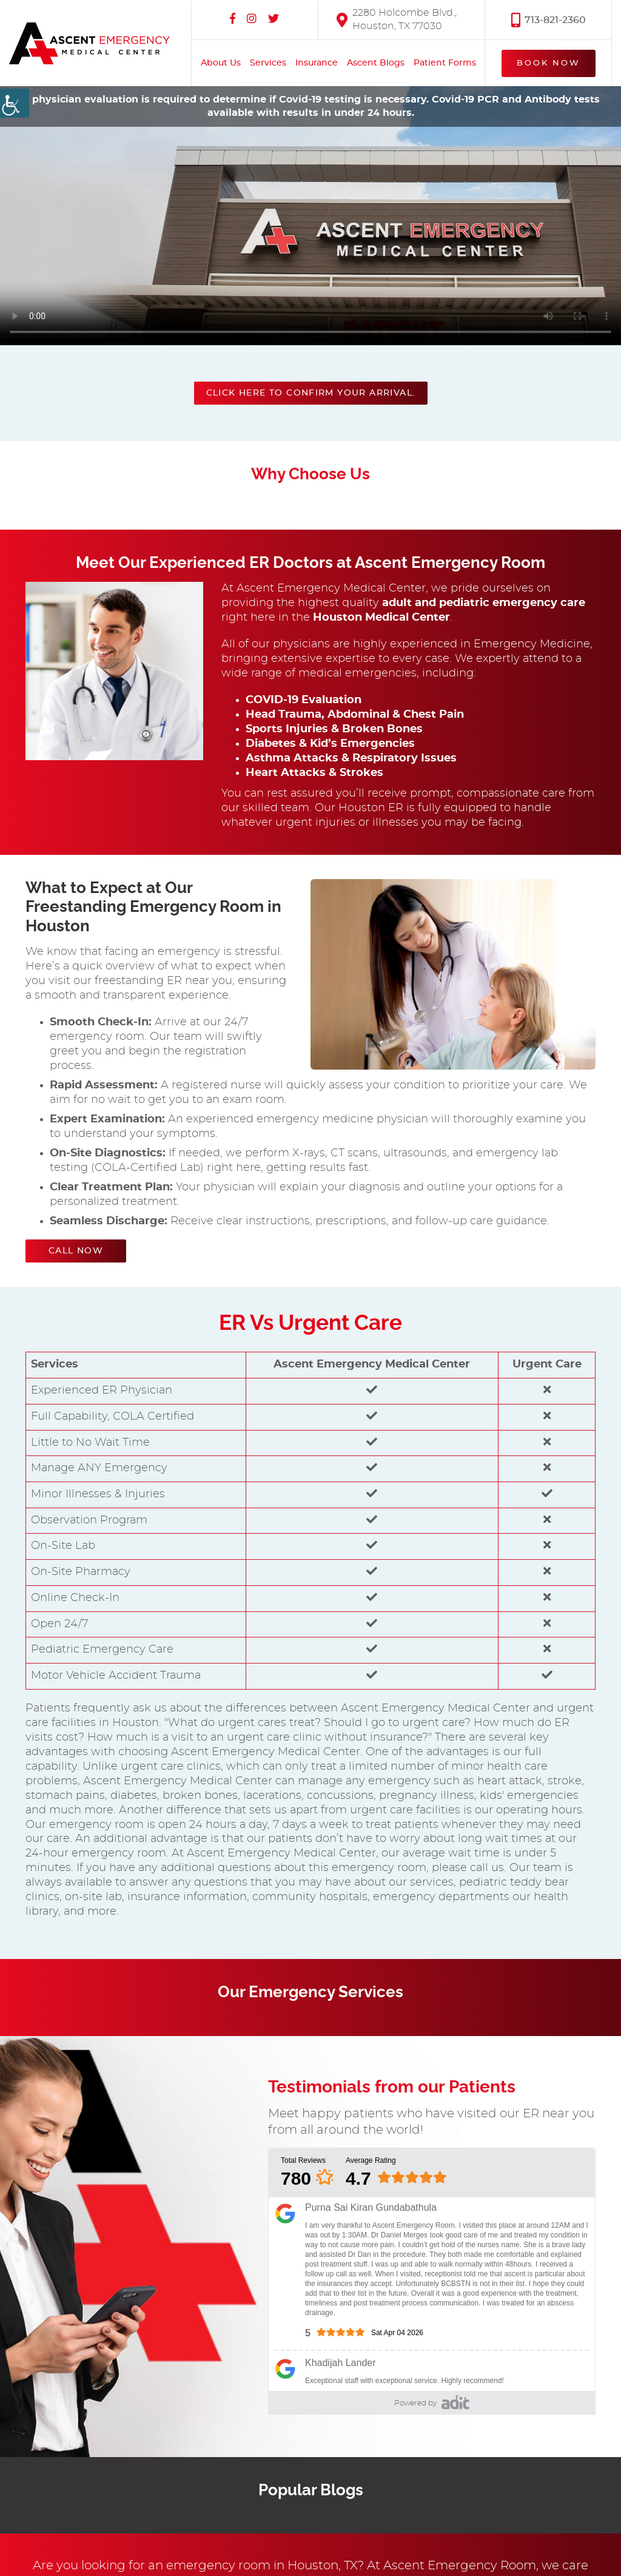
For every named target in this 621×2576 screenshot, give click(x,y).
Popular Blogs (310, 2490)
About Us (221, 62)
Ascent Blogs (375, 62)
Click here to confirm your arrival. (310, 393)
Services (268, 62)
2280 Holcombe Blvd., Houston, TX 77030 (397, 18)
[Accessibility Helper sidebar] (14, 103)
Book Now (548, 63)
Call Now (76, 1251)
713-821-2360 (548, 19)
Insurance (316, 62)
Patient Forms (445, 62)
